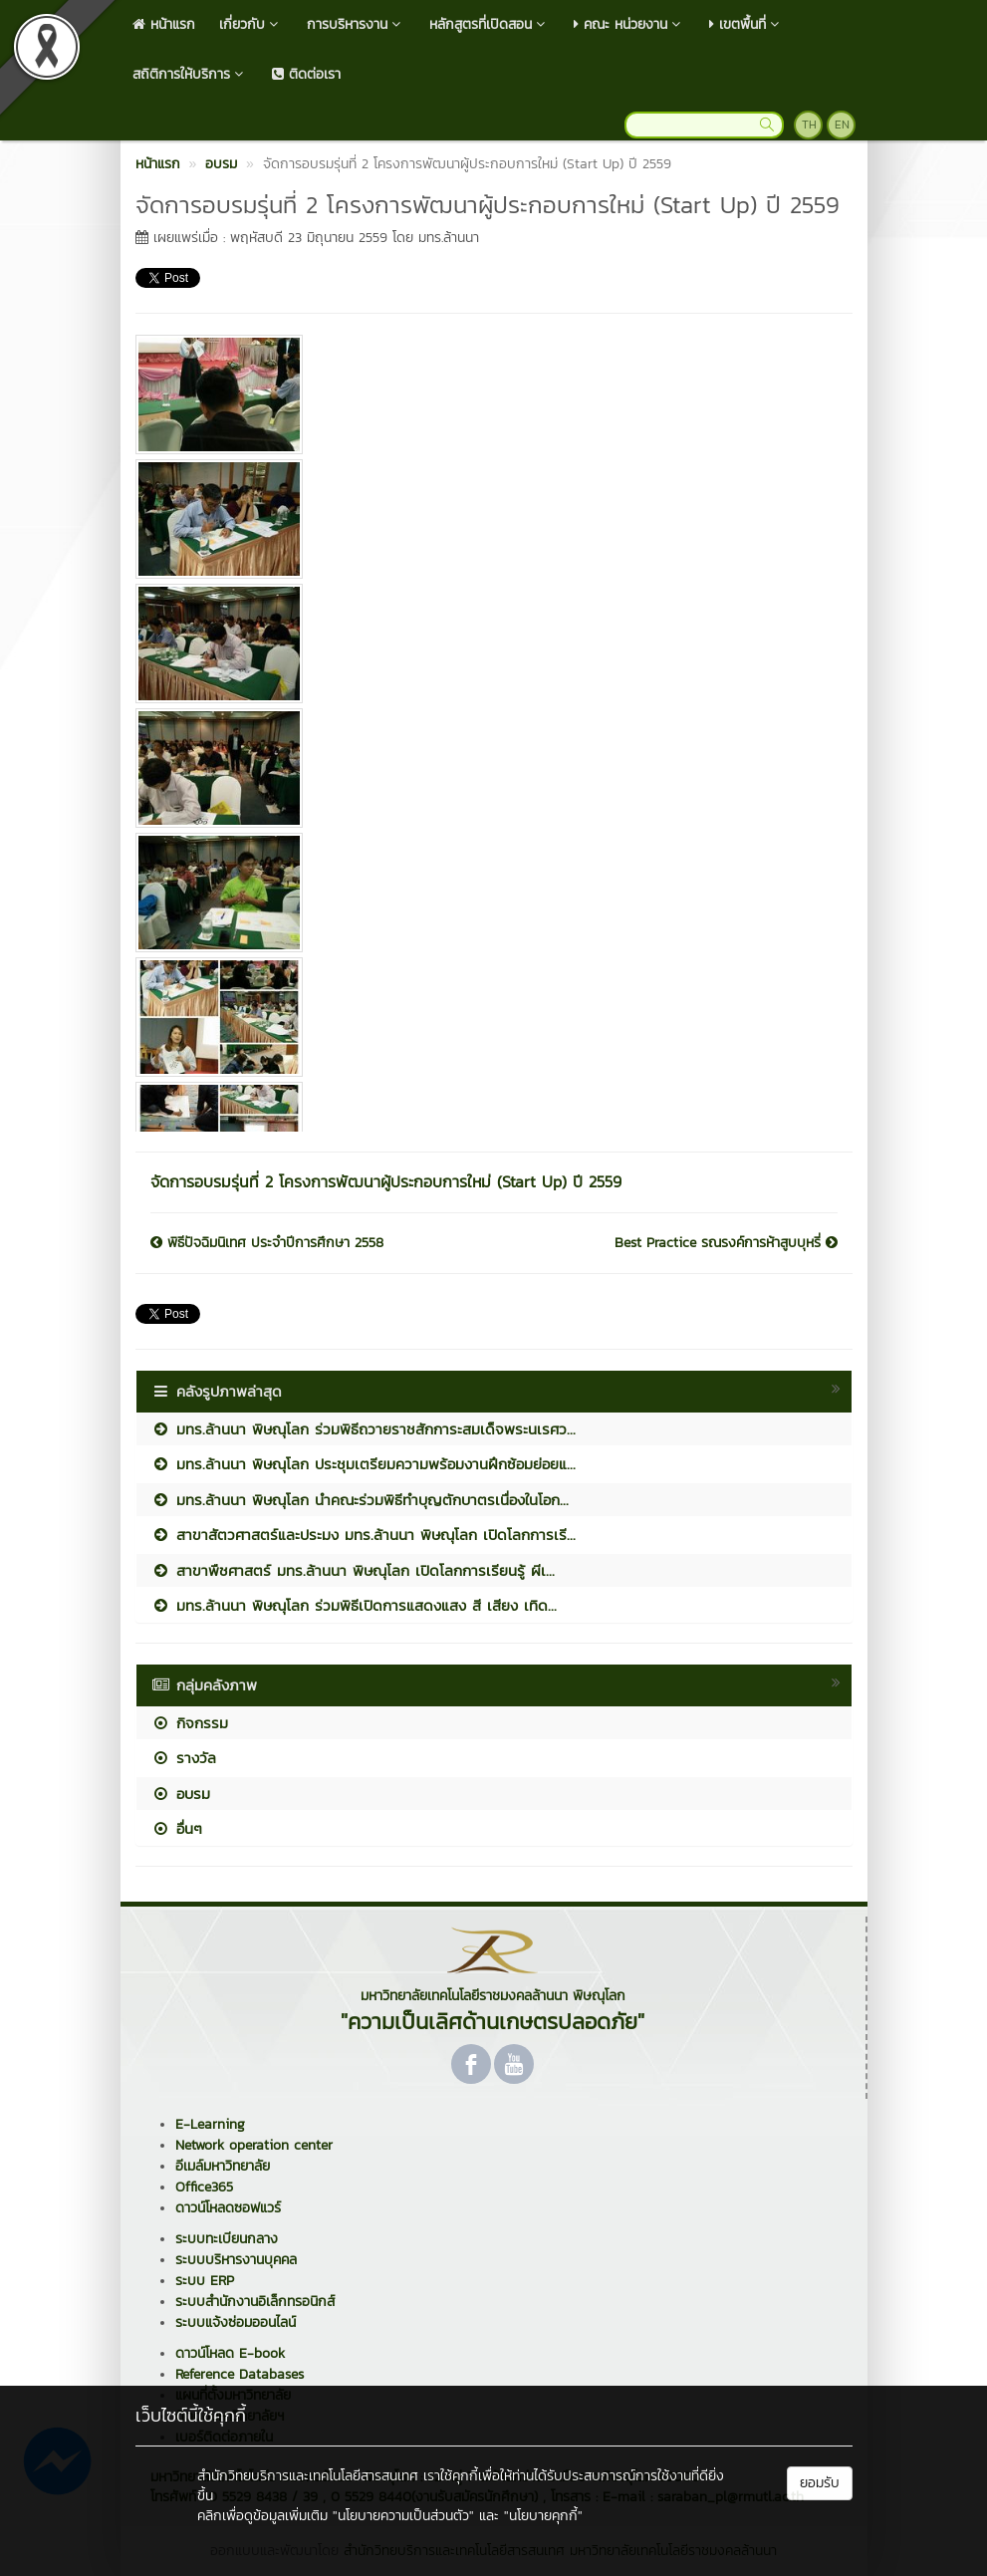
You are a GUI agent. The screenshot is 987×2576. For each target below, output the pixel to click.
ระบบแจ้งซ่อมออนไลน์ (235, 2322)
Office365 (204, 2187)
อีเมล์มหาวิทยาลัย (222, 2166)
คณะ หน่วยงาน (629, 24)
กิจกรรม (189, 1722)
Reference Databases (239, 2374)
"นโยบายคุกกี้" (543, 2515)
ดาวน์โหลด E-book (230, 2353)
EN (842, 124)
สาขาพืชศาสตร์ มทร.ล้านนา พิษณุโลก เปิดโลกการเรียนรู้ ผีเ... (353, 1570)
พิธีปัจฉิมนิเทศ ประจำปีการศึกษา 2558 (266, 1243)
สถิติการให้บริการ (190, 74)
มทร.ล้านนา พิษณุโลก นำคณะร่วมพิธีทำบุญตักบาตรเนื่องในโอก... (360, 1499)
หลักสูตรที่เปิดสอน (489, 24)
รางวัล (183, 1757)
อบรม (180, 1793)
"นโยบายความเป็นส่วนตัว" (403, 2515)
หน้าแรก (163, 24)
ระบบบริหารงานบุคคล (236, 2259)
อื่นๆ (176, 1828)
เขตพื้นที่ (746, 24)
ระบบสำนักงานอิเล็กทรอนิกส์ (255, 2301)
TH (809, 124)
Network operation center (254, 2145)
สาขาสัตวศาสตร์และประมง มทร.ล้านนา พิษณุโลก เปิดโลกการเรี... (363, 1534)
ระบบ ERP (204, 2280)
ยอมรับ (820, 2482)
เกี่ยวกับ (251, 24)
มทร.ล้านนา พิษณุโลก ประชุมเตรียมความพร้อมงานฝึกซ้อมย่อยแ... (363, 1463)
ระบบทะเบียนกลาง (226, 2238)
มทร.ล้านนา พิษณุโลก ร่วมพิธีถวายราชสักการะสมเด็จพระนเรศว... (363, 1428)
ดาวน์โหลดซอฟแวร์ (228, 2207)
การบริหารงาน (356, 24)
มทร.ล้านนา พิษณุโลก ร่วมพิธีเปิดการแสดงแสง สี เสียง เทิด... (354, 1605)
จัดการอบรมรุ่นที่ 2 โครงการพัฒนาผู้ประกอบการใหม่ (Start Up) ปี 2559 (385, 1181)
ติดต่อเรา (306, 74)
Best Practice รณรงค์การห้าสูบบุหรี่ (726, 1243)
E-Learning (210, 2124)
